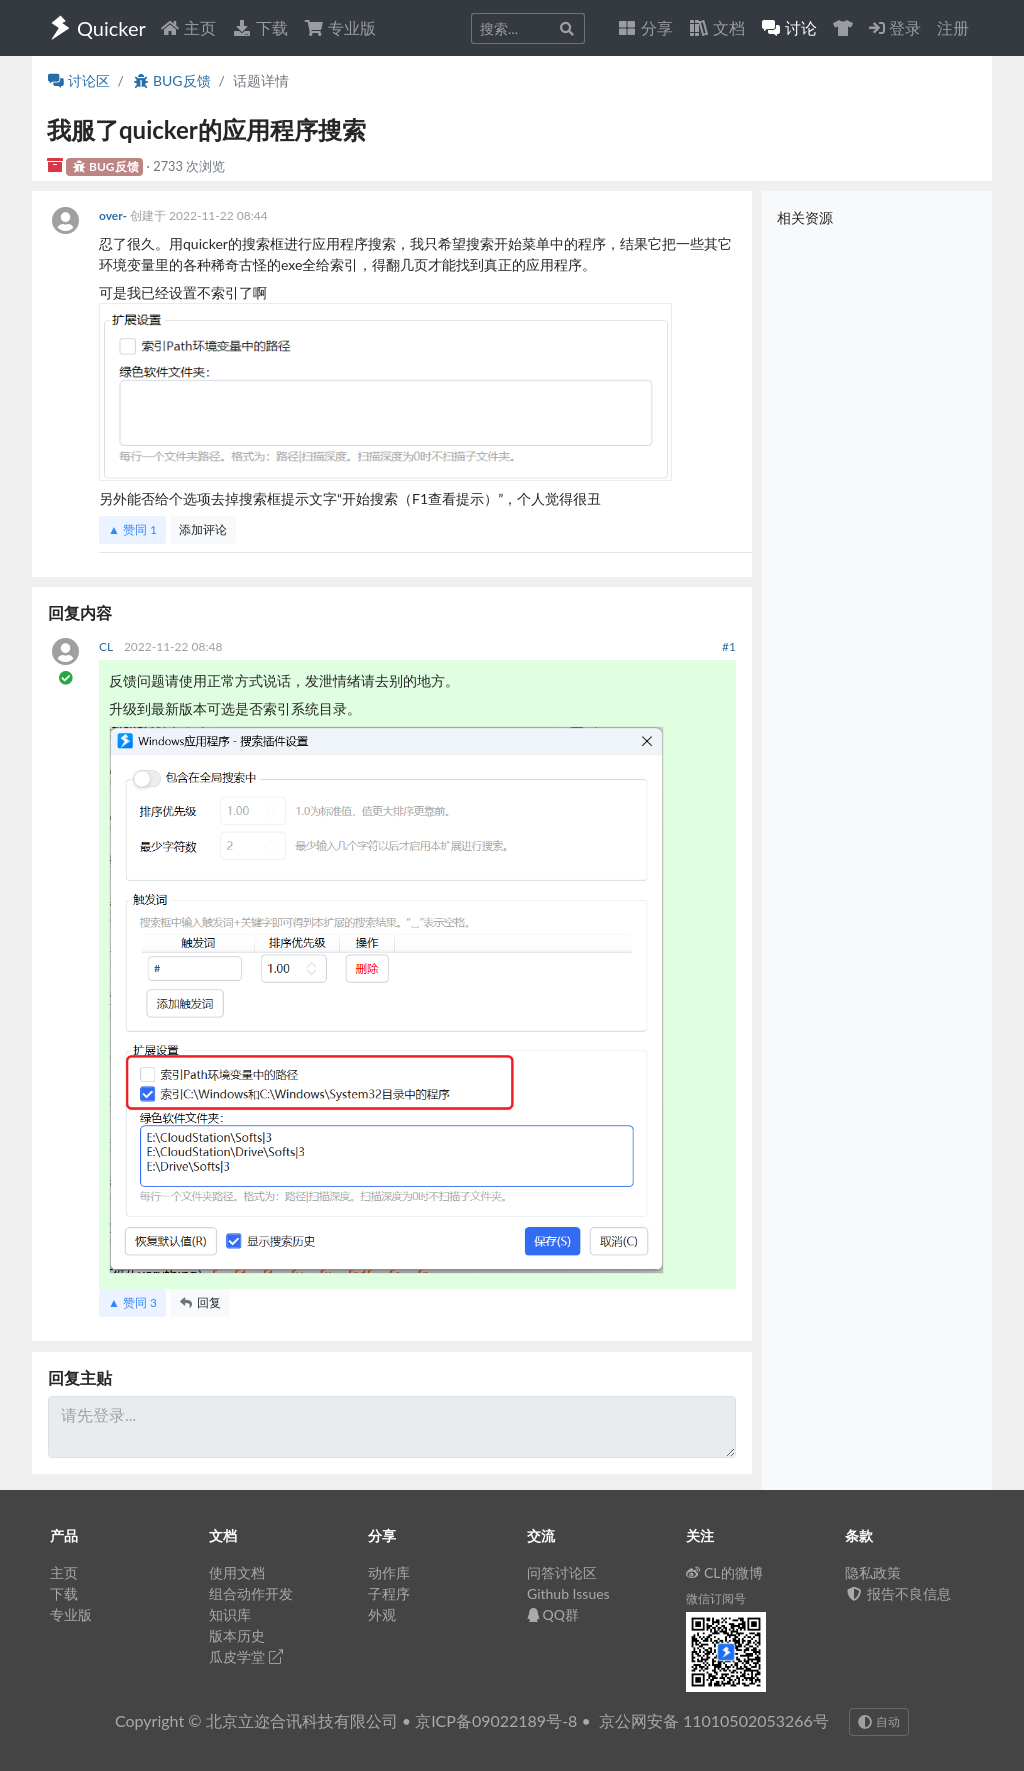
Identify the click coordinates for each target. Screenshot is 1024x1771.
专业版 (340, 27)
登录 (895, 27)
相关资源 (805, 217)
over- (114, 215)
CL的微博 (724, 1572)
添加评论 (203, 529)
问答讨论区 (562, 1572)
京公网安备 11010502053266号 (714, 1720)
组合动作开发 (251, 1593)
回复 (200, 1302)
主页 (188, 27)
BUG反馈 (171, 80)
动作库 (389, 1572)
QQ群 (553, 1614)
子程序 (389, 1593)
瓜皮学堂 (246, 1656)
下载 (260, 27)
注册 (953, 27)
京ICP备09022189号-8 (496, 1720)
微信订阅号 (716, 1598)
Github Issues (568, 1593)
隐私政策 (873, 1572)
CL (107, 646)
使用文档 (237, 1572)
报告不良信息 (898, 1593)
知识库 (230, 1614)
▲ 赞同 (132, 529)
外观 (382, 1614)
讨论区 (79, 80)
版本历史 (237, 1635)
